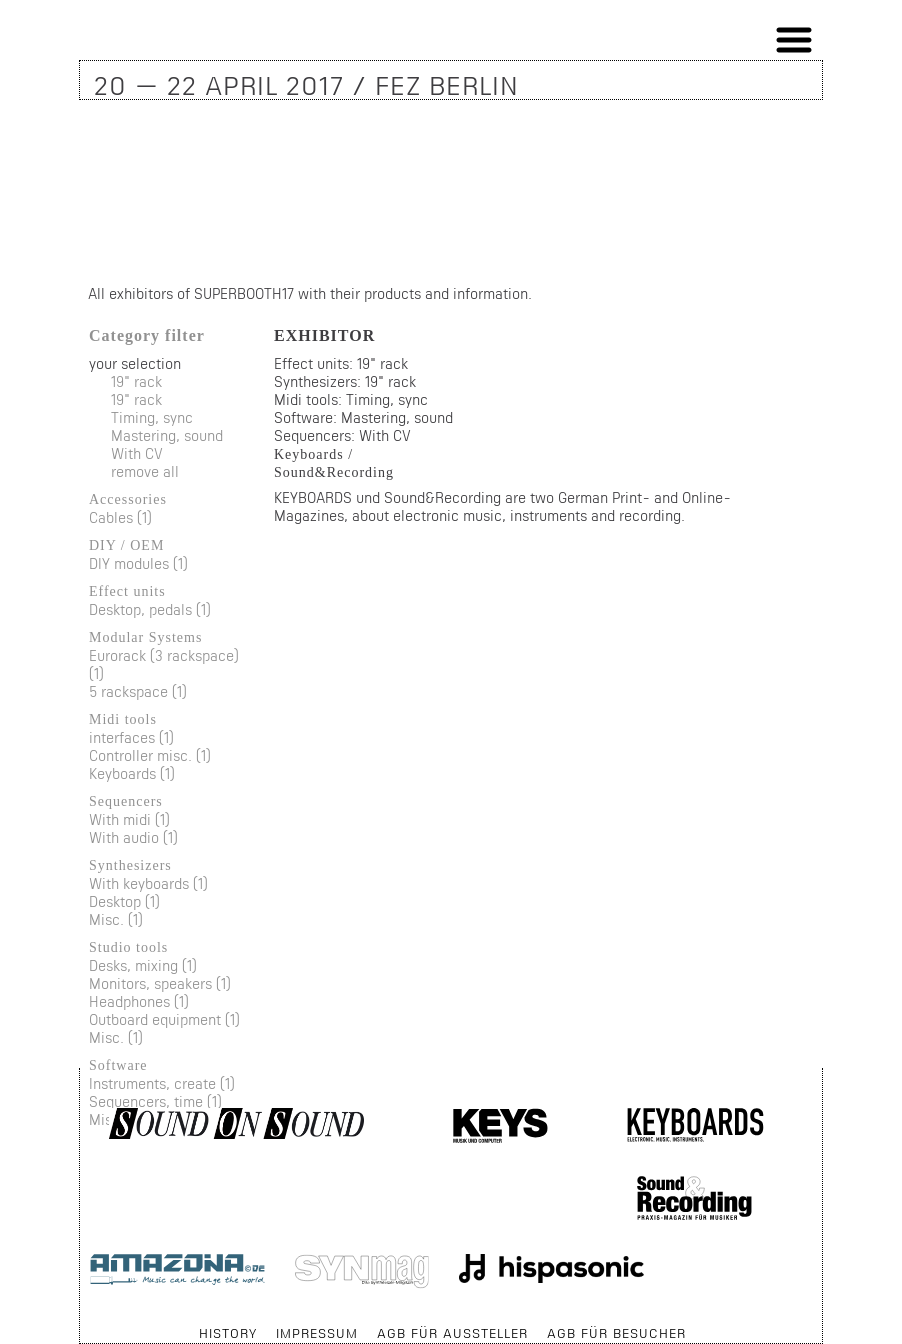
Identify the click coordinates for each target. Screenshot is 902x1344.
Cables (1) (120, 517)
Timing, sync (152, 417)
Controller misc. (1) (150, 755)
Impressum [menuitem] (317, 1333)
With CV (137, 453)
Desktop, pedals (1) (150, 609)
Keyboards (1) (132, 773)
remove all (145, 471)
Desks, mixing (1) (143, 965)
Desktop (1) (124, 901)
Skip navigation (80, 1323)
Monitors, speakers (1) (160, 983)
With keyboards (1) (148, 883)
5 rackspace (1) (138, 691)
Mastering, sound (167, 435)
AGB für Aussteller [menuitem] (452, 1333)
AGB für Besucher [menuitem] (616, 1333)
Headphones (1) (139, 1001)
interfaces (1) (131, 737)
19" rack (136, 381)
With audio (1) (133, 837)
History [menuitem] (228, 1333)
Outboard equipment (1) (164, 1019)
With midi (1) (129, 819)
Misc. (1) (116, 919)
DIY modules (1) (138, 563)
